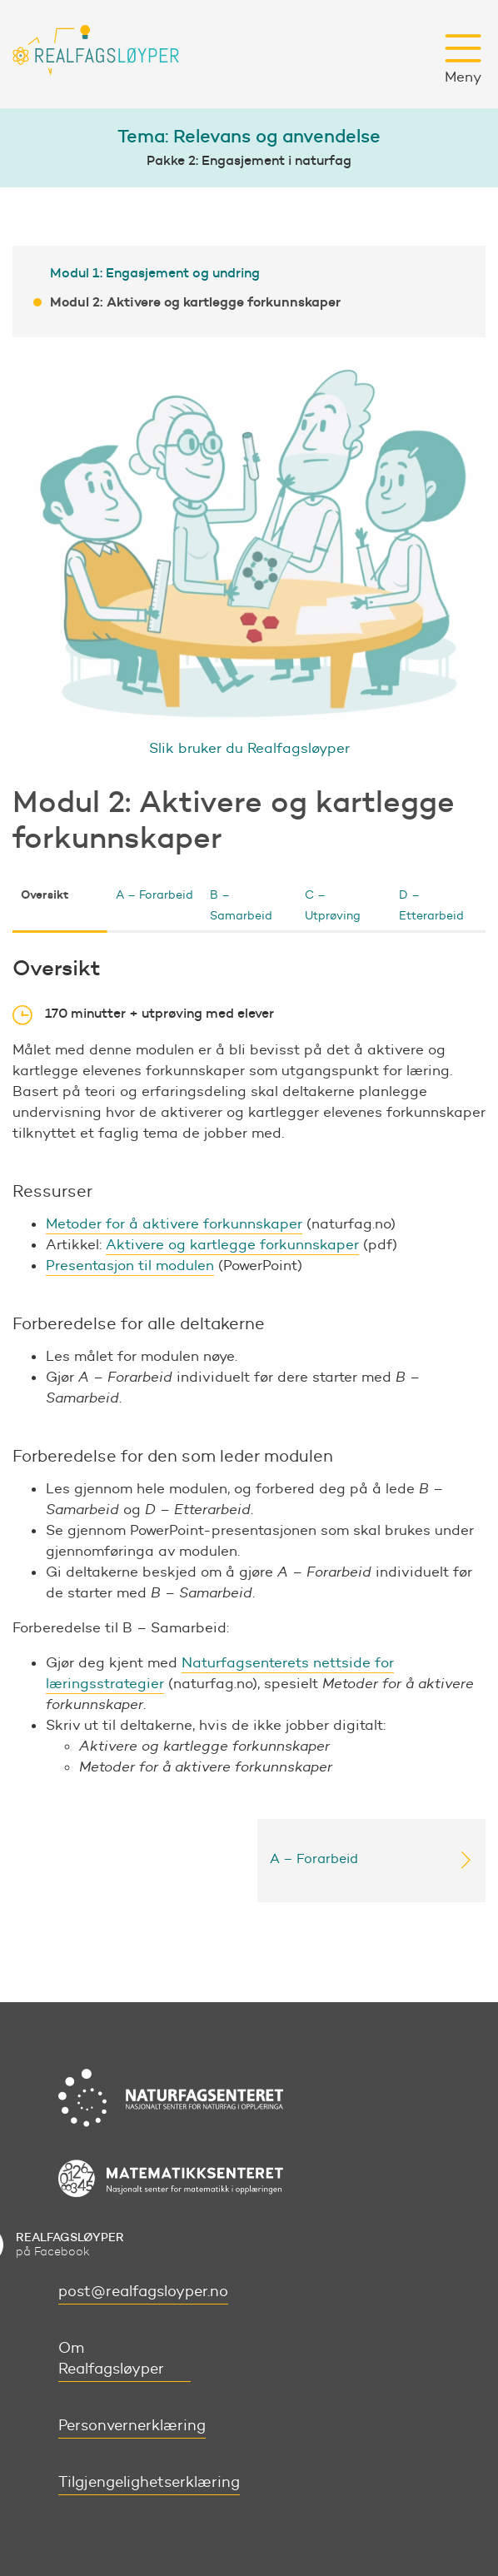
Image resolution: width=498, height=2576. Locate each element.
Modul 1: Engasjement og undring (155, 272)
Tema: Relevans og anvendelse (249, 136)
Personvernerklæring (132, 2425)
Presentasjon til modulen (130, 1265)
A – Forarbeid (154, 895)
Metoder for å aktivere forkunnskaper (174, 1223)
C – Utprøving (333, 905)
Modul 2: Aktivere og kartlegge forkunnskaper (195, 301)
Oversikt (44, 894)
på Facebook (70, 2244)
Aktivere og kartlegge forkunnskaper (232, 1244)
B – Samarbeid (241, 905)
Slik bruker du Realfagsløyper (249, 748)
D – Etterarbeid (431, 905)
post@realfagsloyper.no (143, 2291)
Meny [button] (463, 59)
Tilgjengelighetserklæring (149, 2482)
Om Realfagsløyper (111, 2358)
